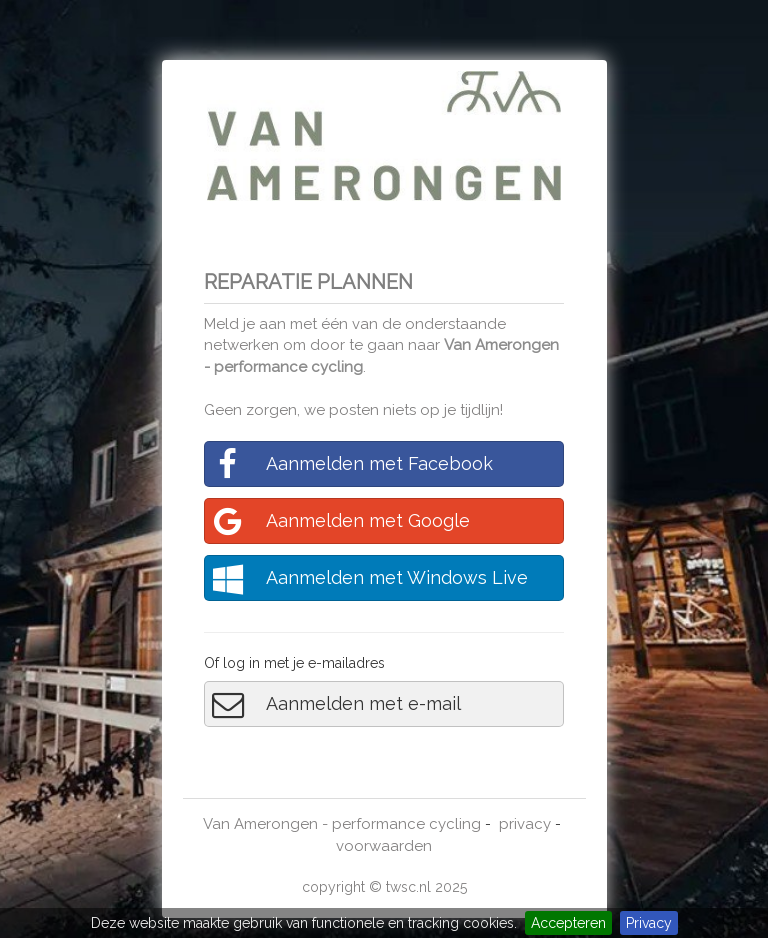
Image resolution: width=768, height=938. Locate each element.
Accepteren (568, 923)
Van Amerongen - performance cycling (342, 824)
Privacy (649, 923)
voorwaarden (384, 846)
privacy (525, 824)
